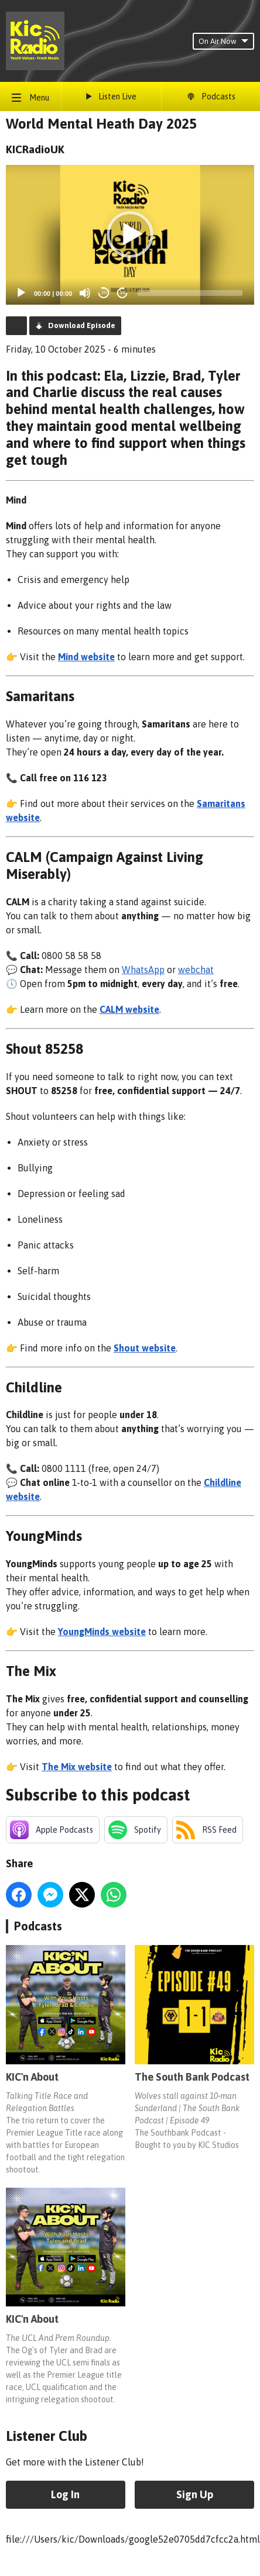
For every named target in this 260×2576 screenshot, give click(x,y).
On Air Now (223, 41)
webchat (196, 969)
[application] (130, 235)
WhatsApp (143, 969)
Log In (65, 2494)
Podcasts (38, 1926)
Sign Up (194, 2494)
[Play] (21, 293)
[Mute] (85, 293)
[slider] (190, 293)
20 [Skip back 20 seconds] (104, 292)
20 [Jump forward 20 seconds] (122, 292)
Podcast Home (16, 325)
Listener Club (46, 2436)
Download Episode (81, 325)
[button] (130, 234)
